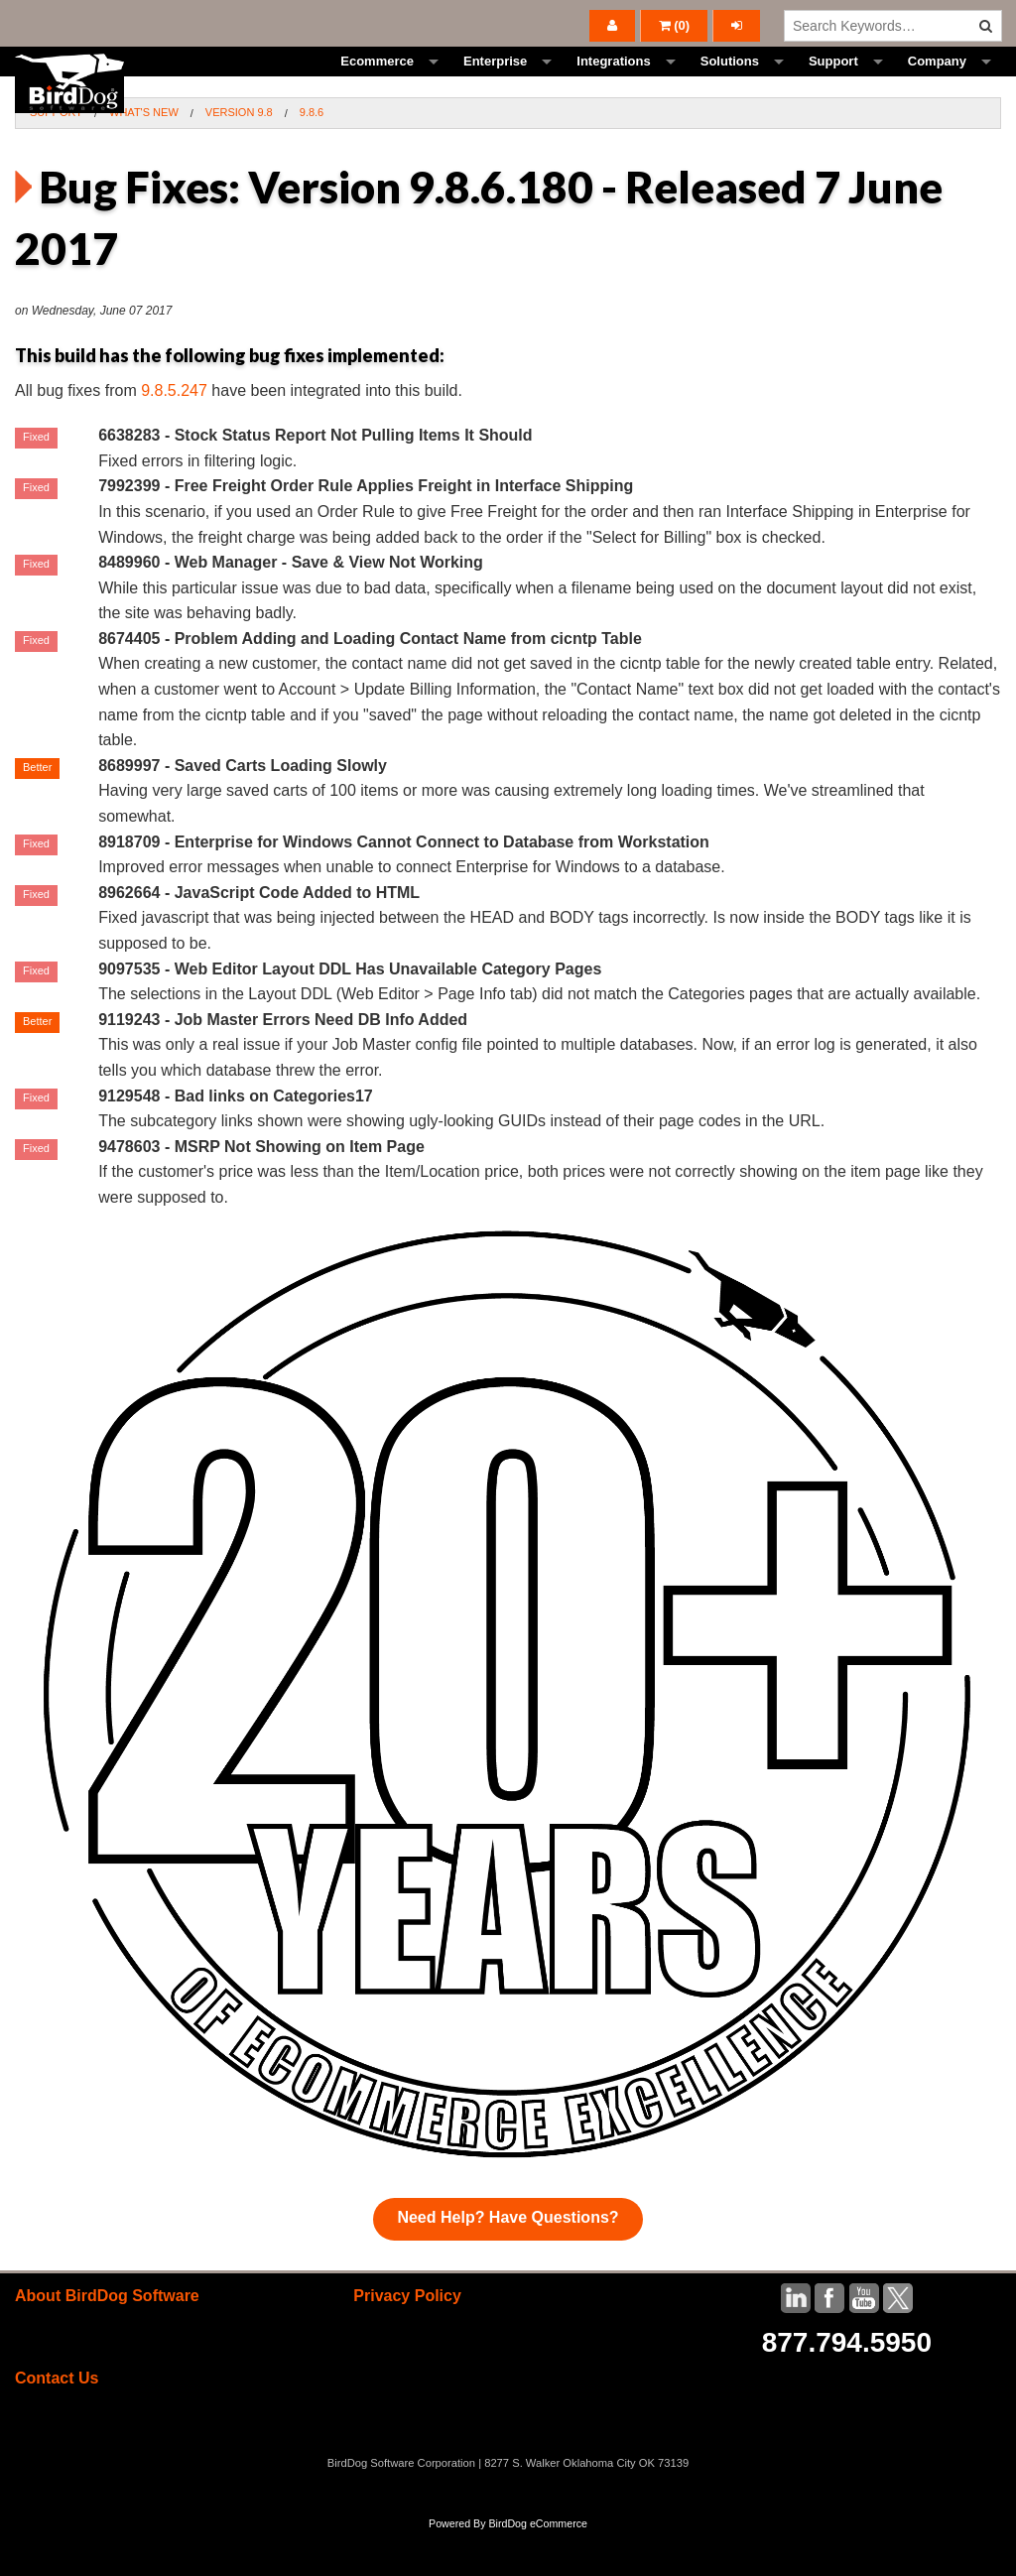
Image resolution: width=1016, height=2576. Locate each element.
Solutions (729, 83)
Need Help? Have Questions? (507, 2262)
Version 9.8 (239, 157)
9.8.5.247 (174, 435)
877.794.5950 (847, 2387)
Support (833, 83)
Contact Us (56, 2422)
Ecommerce (377, 83)
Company (937, 83)
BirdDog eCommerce (537, 2568)
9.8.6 (311, 157)
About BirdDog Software (107, 2340)
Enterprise (495, 83)
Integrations (613, 83)
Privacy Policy (407, 2340)
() (675, 25)
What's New (144, 157)
